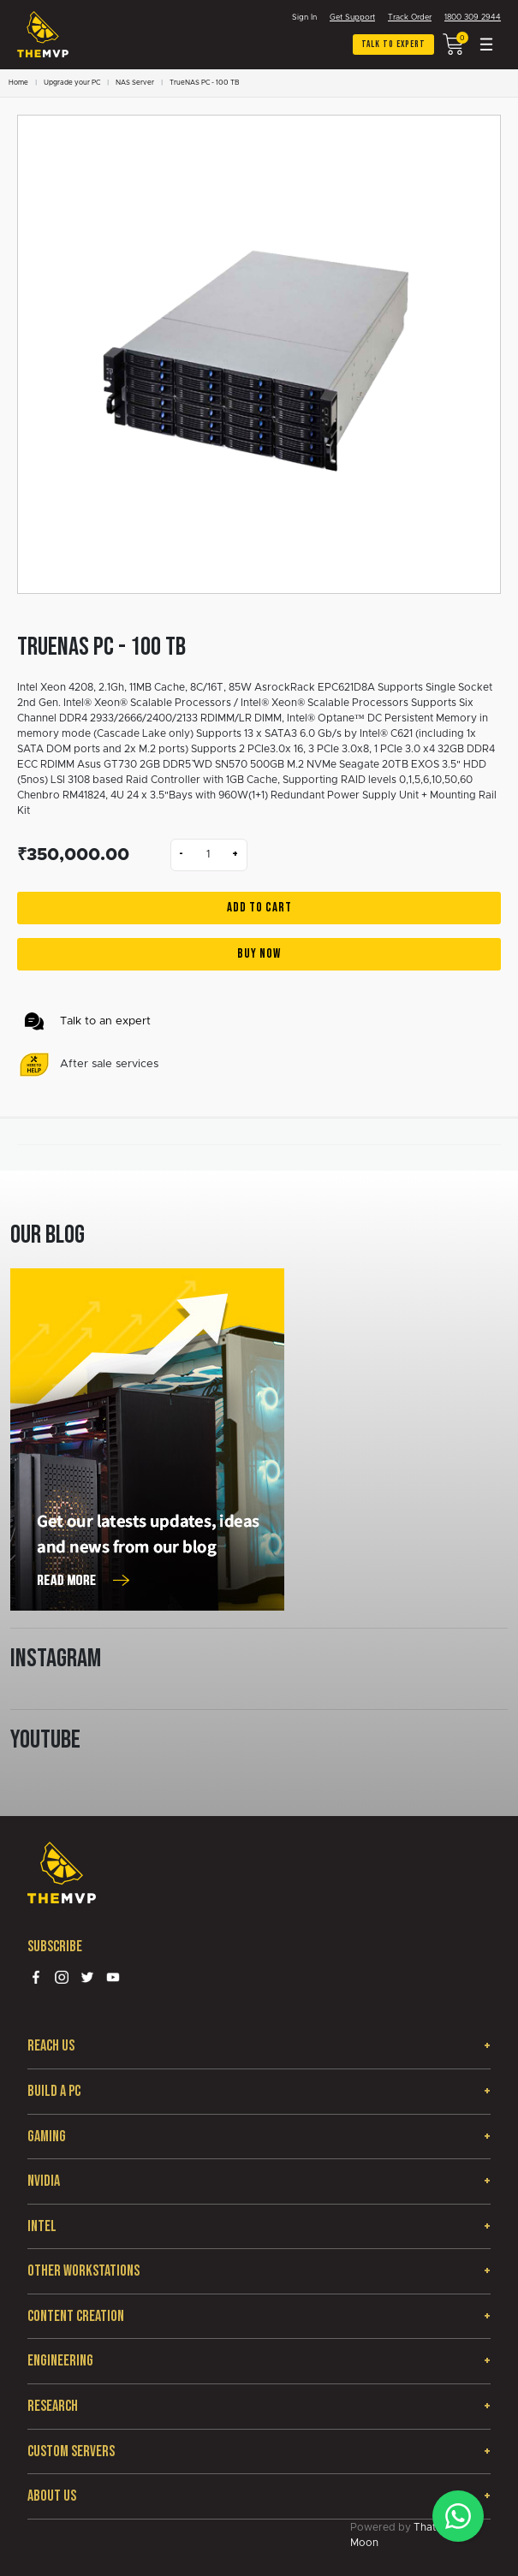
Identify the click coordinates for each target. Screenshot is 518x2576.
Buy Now (259, 954)
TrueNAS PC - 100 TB (204, 83)
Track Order (410, 17)
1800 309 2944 (472, 17)
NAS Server (135, 83)
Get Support (352, 17)
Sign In (304, 17)
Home (18, 83)
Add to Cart (259, 907)
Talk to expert (393, 44)
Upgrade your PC (72, 83)
